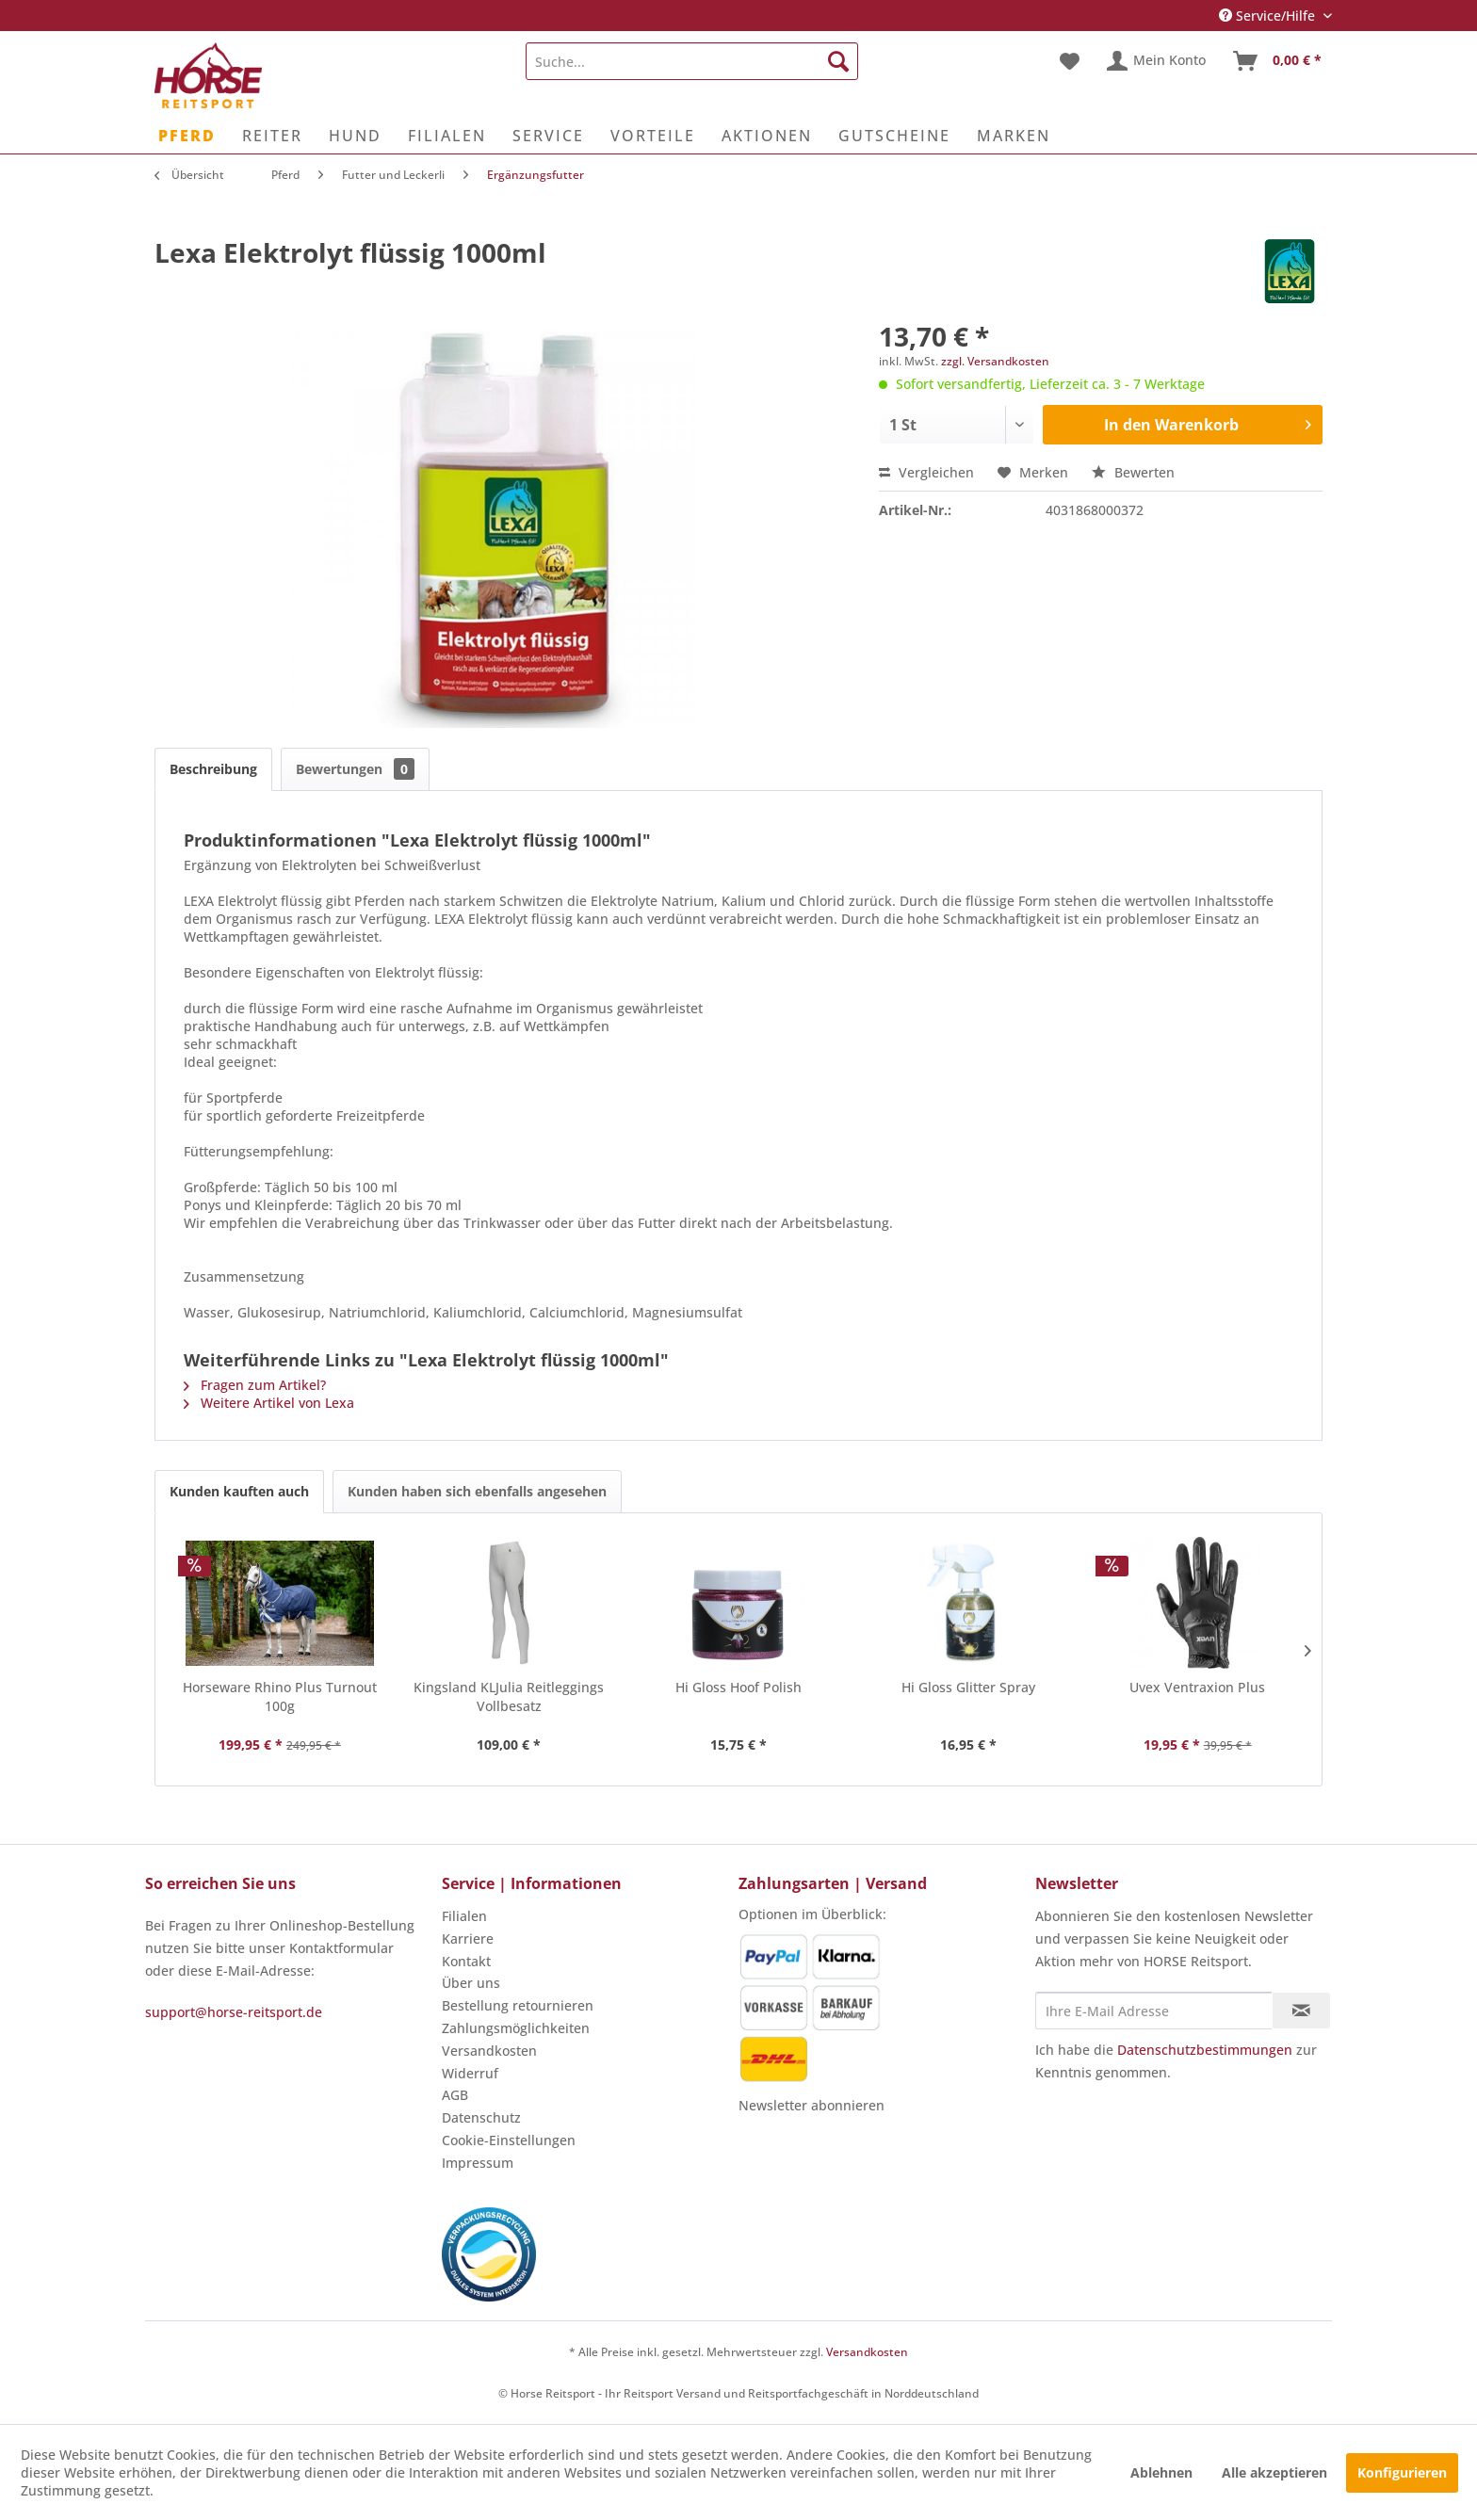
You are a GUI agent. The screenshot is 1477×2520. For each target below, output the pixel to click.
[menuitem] (692, 61)
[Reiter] (272, 135)
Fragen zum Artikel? (255, 1385)
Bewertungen (355, 769)
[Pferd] (187, 135)
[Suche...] (692, 61)
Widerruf (470, 2073)
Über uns (471, 1983)
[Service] (548, 135)
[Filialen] (447, 135)
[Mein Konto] (1157, 61)
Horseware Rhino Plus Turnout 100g (280, 1696)
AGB (455, 2095)
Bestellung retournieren (517, 2005)
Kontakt (466, 1961)
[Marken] (1013, 135)
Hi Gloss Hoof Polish (738, 1687)
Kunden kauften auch (239, 1491)
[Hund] (355, 135)
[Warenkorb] (1278, 61)
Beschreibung (213, 769)
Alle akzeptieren (1274, 2472)
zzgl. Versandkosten (995, 361)
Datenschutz (481, 2117)
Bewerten (1133, 472)
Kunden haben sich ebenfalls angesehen (477, 1491)
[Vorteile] (652, 135)
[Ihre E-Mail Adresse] (1154, 2010)
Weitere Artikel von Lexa (269, 1403)
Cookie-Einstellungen (509, 2140)
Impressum (477, 2163)
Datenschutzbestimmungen (1204, 2050)
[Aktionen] (766, 135)
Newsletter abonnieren (811, 2105)
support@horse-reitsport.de (233, 2012)
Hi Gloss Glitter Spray (968, 1687)
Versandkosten (489, 2051)
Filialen (464, 1916)
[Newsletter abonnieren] (1301, 2010)
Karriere (468, 1938)
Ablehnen (1161, 2472)
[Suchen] (838, 61)
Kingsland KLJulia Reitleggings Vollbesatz (509, 1696)
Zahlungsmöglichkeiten (516, 2028)
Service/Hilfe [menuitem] (1269, 15)
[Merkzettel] (1069, 61)
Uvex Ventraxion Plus (1197, 1687)
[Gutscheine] (894, 135)
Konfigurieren (1402, 2472)
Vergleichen (926, 472)
